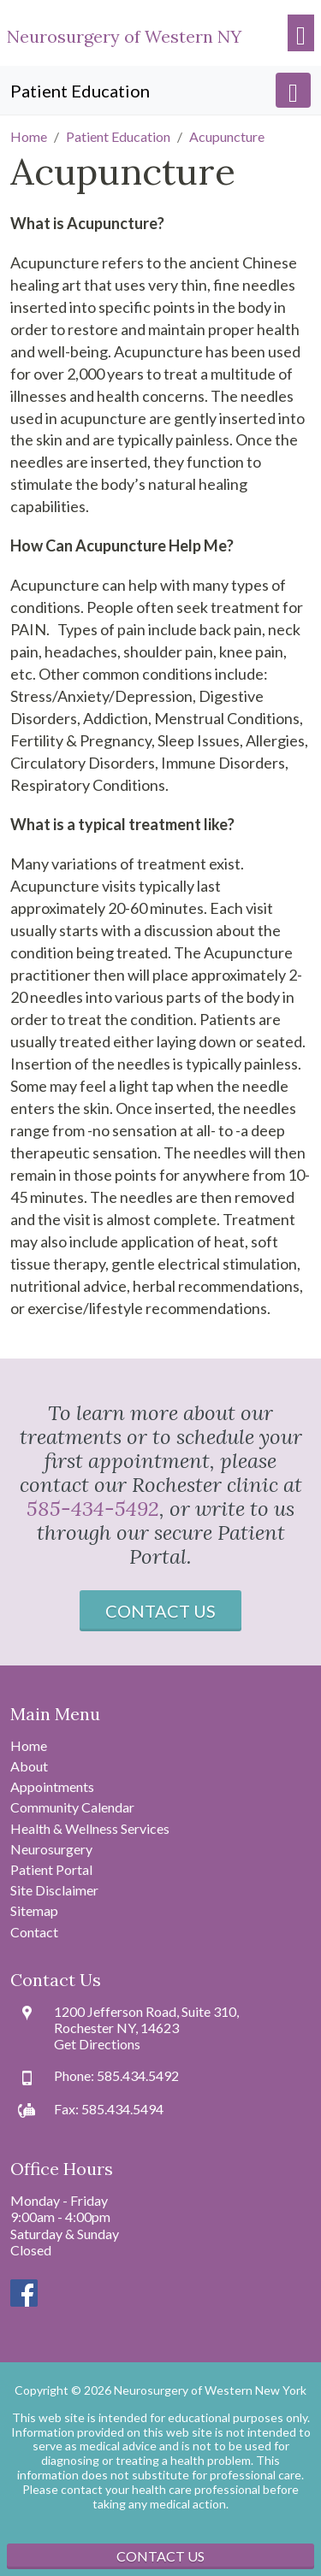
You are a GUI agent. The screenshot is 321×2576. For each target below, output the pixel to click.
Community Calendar (72, 1807)
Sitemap (34, 1910)
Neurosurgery (51, 1849)
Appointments (52, 1786)
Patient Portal (51, 1869)
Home (28, 1745)
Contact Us (160, 1610)
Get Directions (97, 2044)
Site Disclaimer (54, 1890)
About (29, 1766)
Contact (34, 1932)
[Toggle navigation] (301, 33)
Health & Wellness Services (89, 1828)
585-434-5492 (93, 1508)
